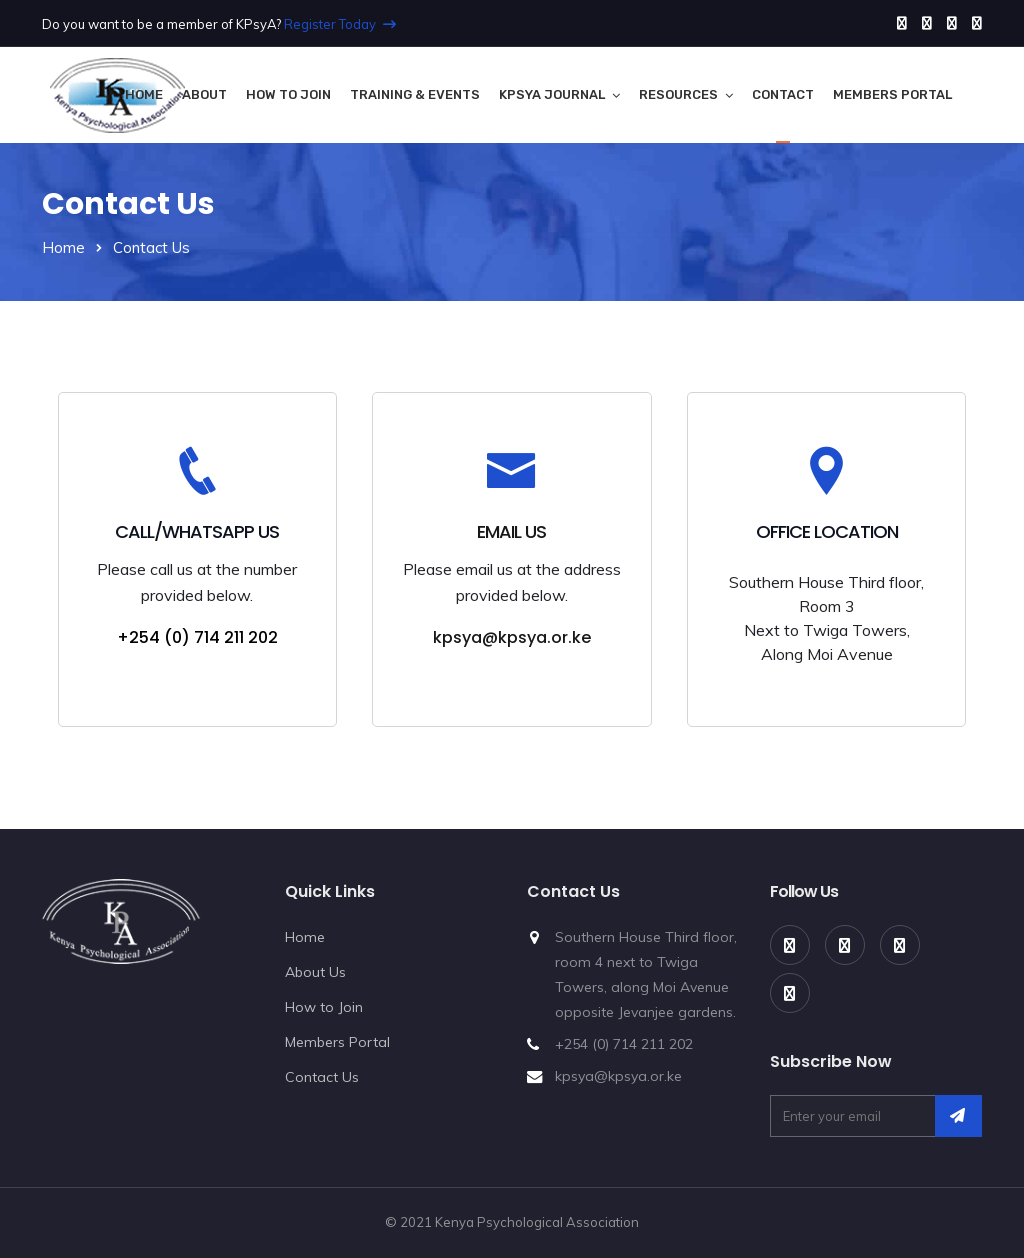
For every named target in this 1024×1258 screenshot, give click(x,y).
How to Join (288, 94)
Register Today (340, 24)
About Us (315, 972)
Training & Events (415, 94)
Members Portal (892, 94)
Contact (783, 94)
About (204, 94)
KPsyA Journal (552, 94)
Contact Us (322, 1077)
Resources (678, 94)
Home (144, 94)
